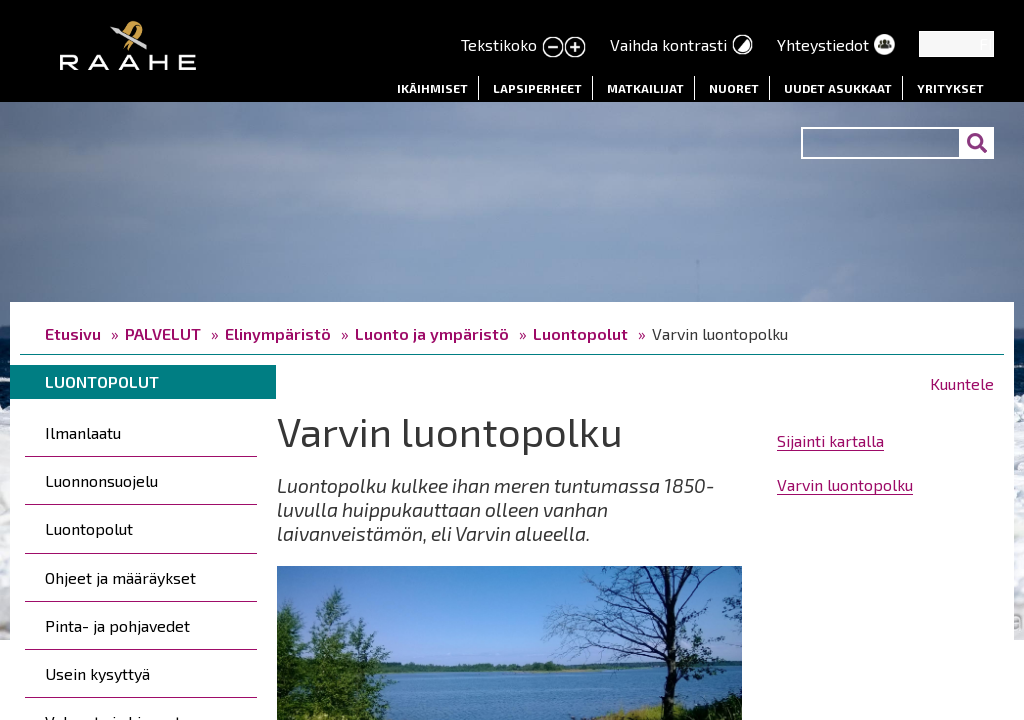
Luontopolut (580, 333)
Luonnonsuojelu (101, 480)
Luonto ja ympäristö (432, 333)
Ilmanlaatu (83, 432)
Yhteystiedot (823, 44)
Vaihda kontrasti (668, 44)
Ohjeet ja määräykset (120, 577)
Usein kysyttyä (97, 673)
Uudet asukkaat (838, 88)
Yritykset (950, 88)
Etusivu (73, 333)
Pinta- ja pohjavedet (117, 625)
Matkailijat (645, 88)
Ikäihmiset (432, 88)
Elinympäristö (278, 333)
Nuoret (734, 88)
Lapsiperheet (537, 88)
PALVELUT (163, 333)
